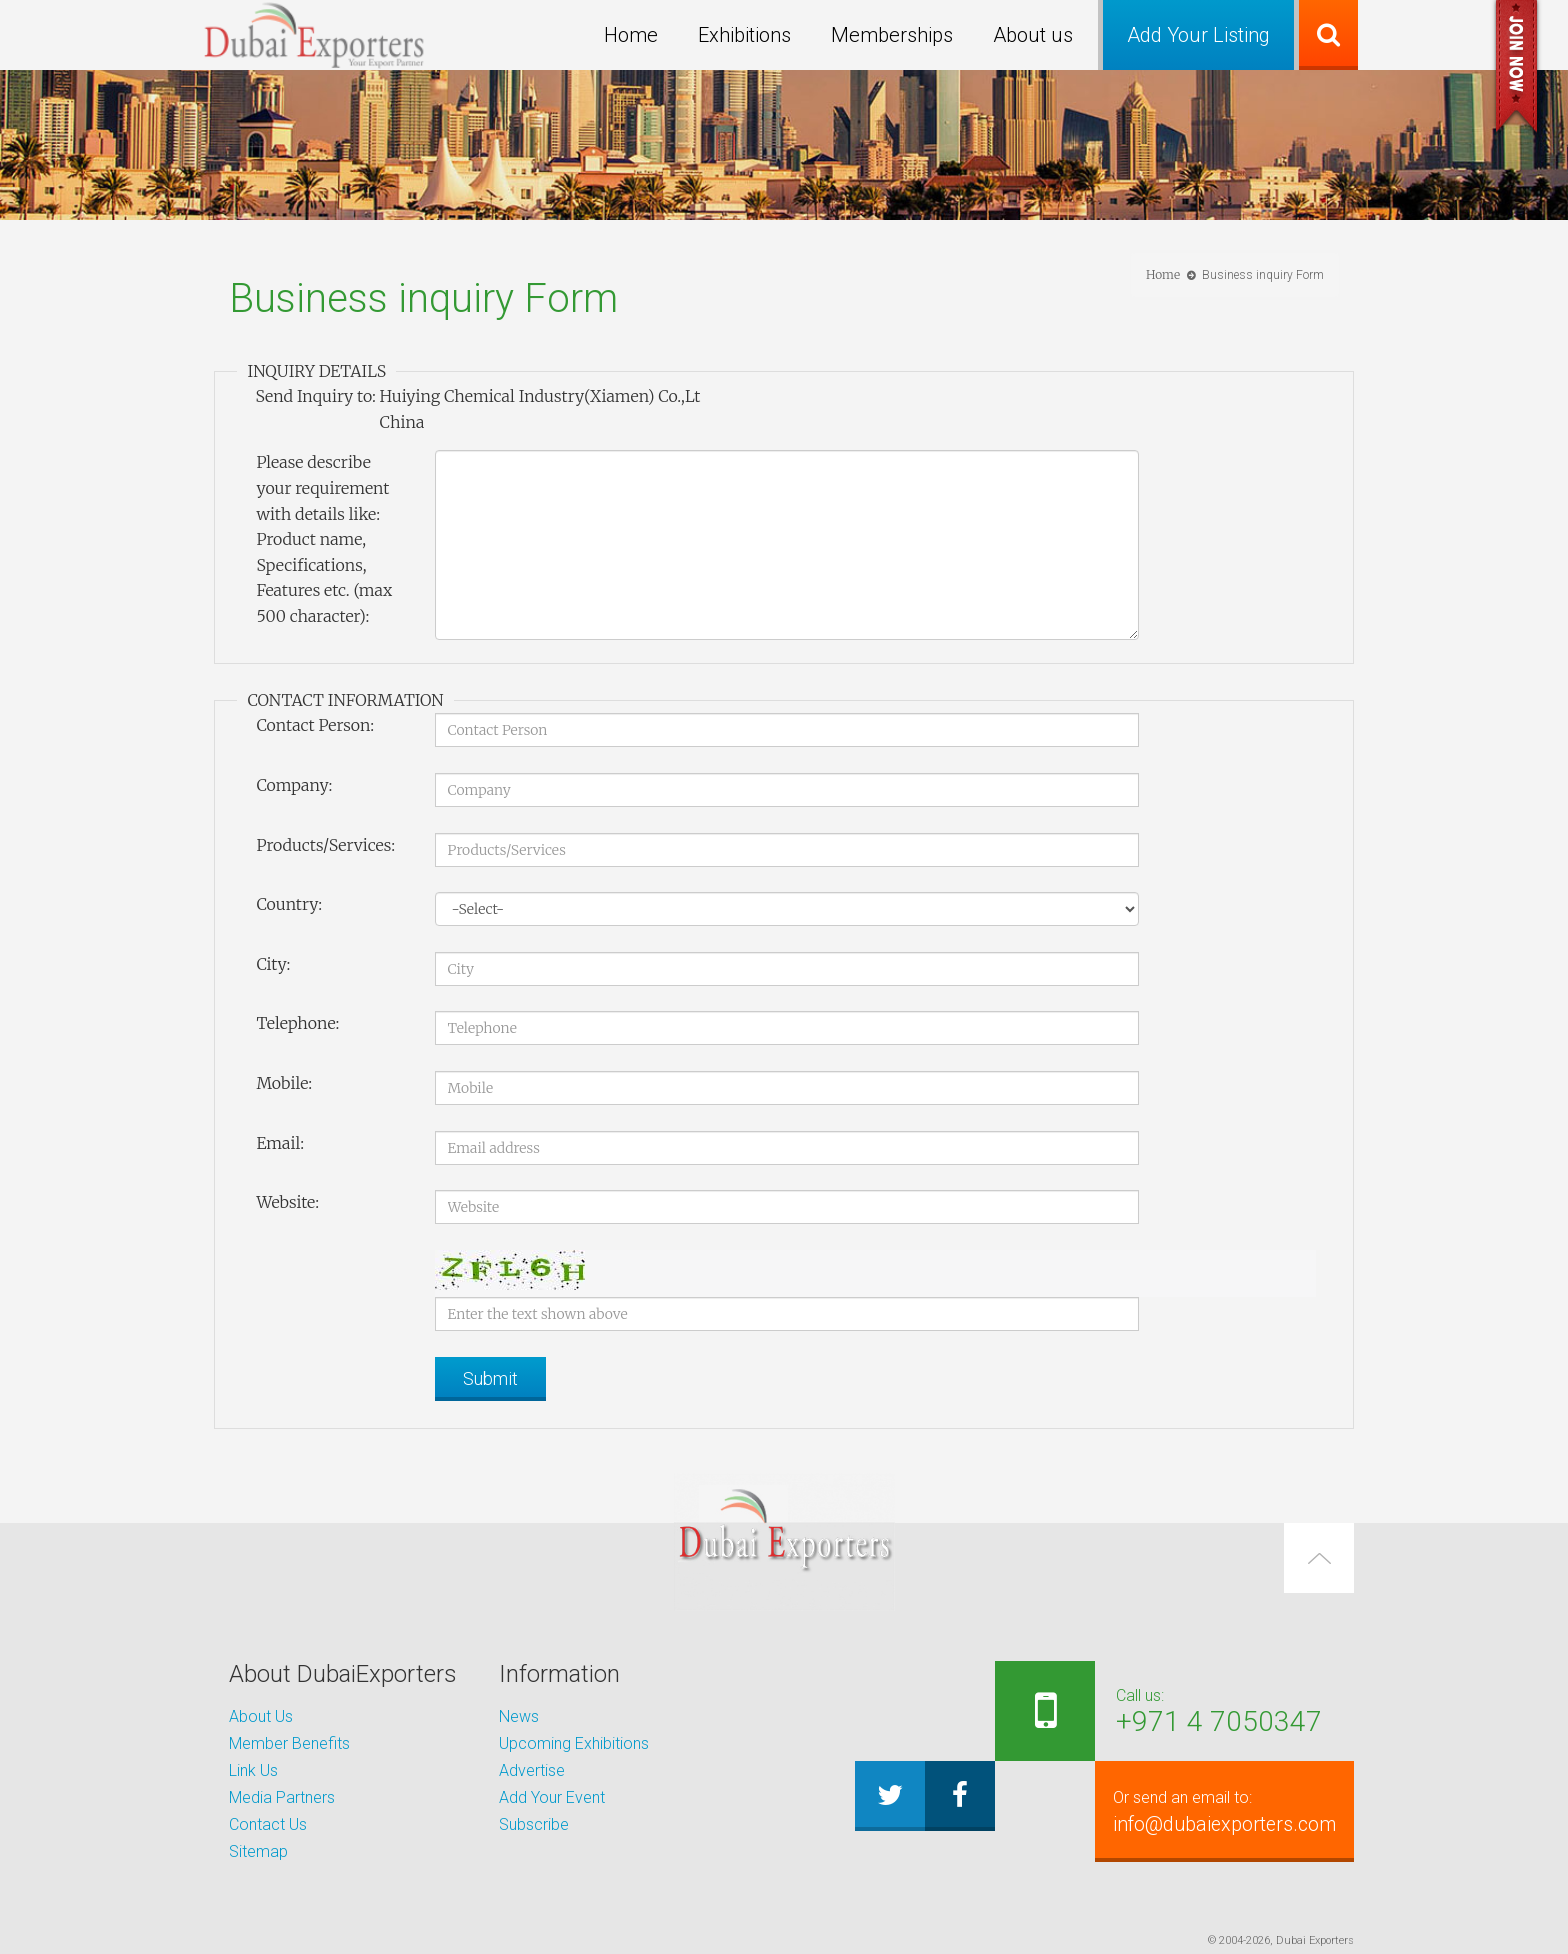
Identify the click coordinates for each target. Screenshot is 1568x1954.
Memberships (892, 35)
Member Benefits (289, 1743)
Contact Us (268, 1824)
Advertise (532, 1770)
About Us (261, 1716)
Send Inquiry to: (315, 396)
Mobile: (284, 1083)
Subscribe (534, 1824)
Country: (289, 904)
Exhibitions (744, 35)
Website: (287, 1202)
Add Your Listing (1198, 35)
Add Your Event (552, 1797)
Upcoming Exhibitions (574, 1743)
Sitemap (258, 1851)
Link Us (253, 1770)
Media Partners (282, 1797)
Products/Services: (325, 845)
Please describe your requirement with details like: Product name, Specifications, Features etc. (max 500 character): (324, 539)
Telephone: (297, 1023)
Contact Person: (315, 725)
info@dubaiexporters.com (1210, 1811)
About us (1033, 35)
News (519, 1716)
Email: (280, 1143)
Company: (294, 785)
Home (631, 35)
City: (273, 964)
